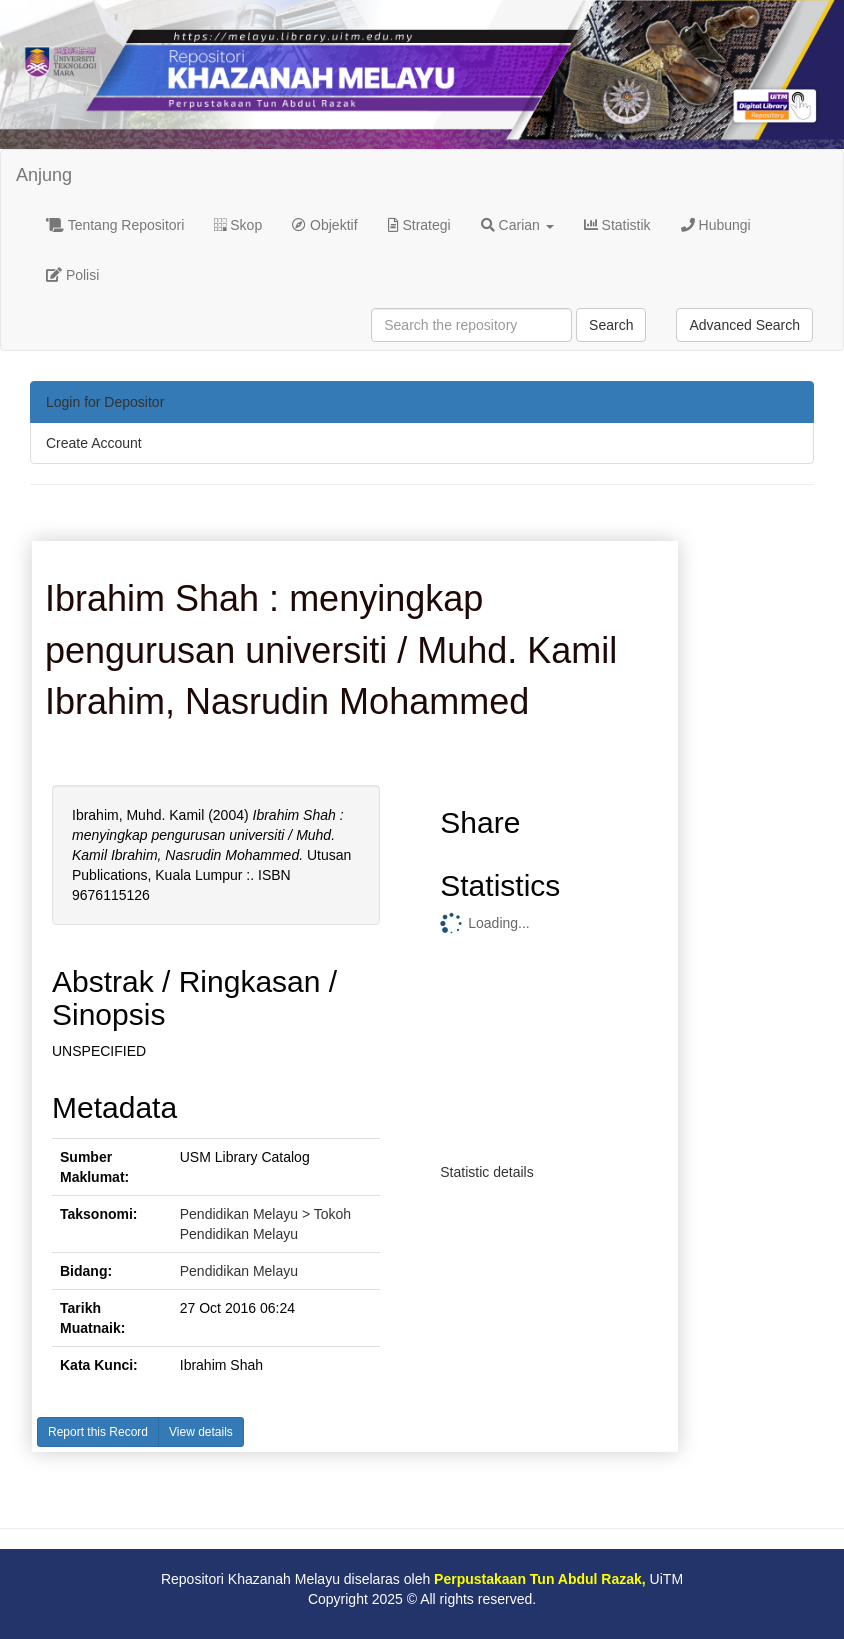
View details (201, 1432)
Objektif (324, 225)
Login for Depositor (105, 402)
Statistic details (486, 1172)
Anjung (44, 175)
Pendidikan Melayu (239, 1271)
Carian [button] (517, 225)
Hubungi (716, 225)
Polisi (72, 275)
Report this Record (98, 1432)
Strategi (419, 225)
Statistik (617, 225)
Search (611, 325)
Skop (238, 225)
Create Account (94, 443)
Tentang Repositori (115, 225)
